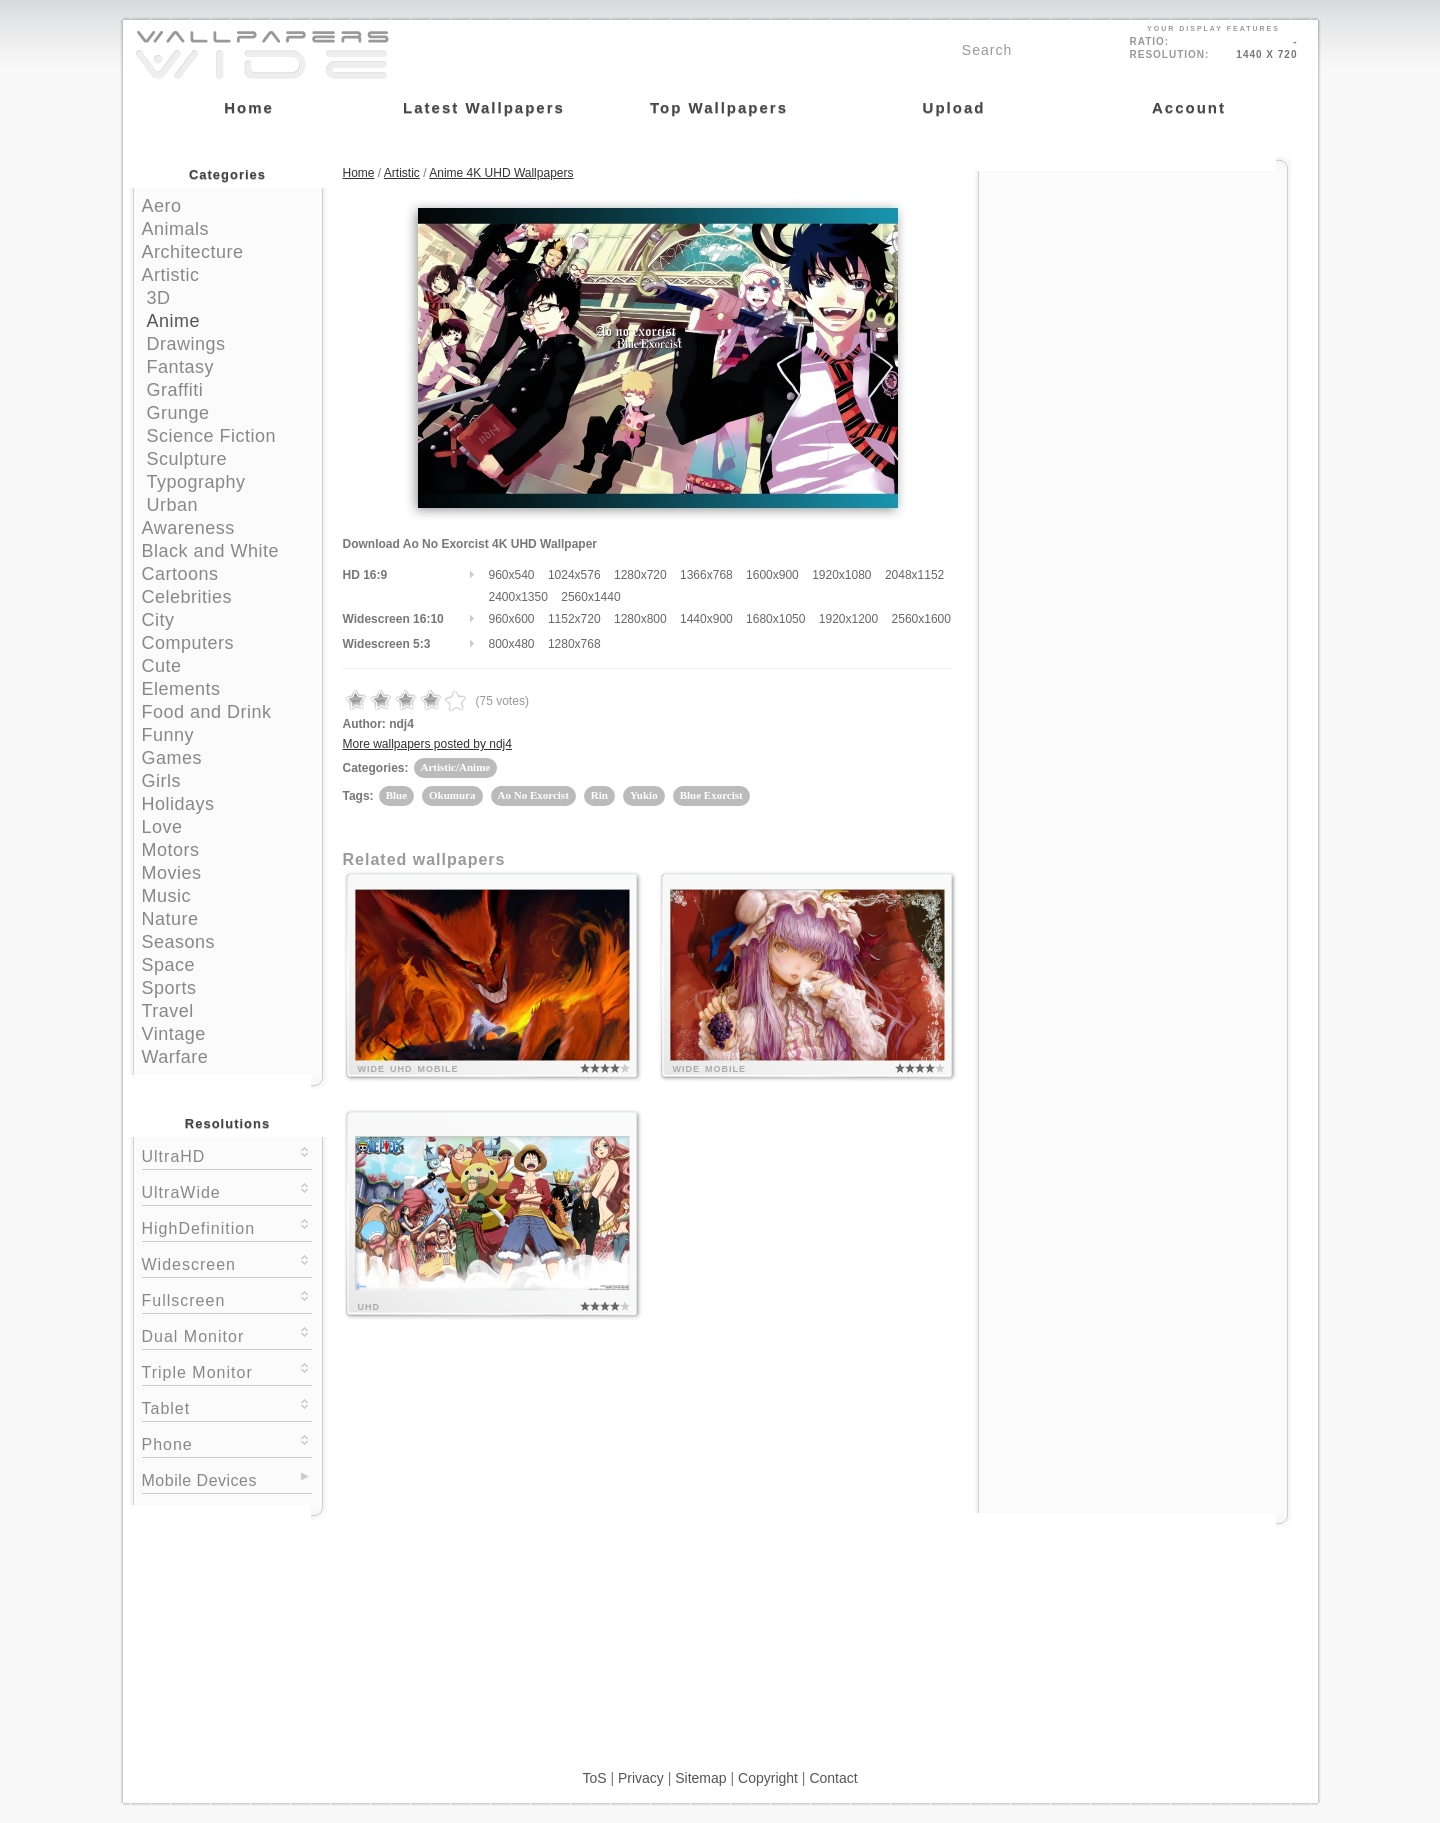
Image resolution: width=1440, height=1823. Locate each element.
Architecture (193, 252)
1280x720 (640, 575)
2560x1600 (921, 619)
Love (162, 827)
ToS (594, 1778)
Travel (168, 1011)
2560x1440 (590, 597)
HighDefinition (227, 1226)
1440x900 (706, 619)
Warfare (175, 1057)
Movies (172, 873)
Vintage (174, 1034)
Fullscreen (227, 1298)
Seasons (179, 942)
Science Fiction (212, 436)
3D (159, 298)
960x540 (512, 575)
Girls (162, 781)
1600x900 (772, 575)
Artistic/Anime (456, 767)
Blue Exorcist (711, 795)
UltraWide (227, 1190)
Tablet (227, 1406)
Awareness (188, 528)
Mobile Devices (199, 1480)
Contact (833, 1778)
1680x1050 (775, 619)
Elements (181, 689)
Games (172, 758)
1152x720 (574, 619)
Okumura (452, 795)
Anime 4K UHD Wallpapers (501, 173)
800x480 (512, 644)
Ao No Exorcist (533, 795)
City (158, 620)
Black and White (211, 551)
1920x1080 (841, 575)
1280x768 (574, 644)
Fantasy (181, 367)
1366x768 (706, 575)
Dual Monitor (227, 1334)
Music (167, 896)
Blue (396, 795)
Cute (162, 666)
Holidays (178, 804)
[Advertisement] (1133, 297)
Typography (196, 482)
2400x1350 (518, 597)
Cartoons (180, 574)
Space (169, 965)
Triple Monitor (227, 1370)
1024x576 (574, 575)
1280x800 (640, 619)
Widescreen (227, 1262)
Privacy (641, 1778)
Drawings (186, 344)
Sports (169, 988)
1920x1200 (848, 619)
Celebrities (187, 597)
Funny (168, 735)
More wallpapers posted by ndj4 (427, 744)
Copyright (768, 1778)
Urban (173, 505)
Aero (162, 206)
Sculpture (187, 459)
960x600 (512, 619)
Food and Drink (207, 712)
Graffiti (175, 390)
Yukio (644, 795)
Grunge (178, 413)
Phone (227, 1442)
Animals (176, 229)
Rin (599, 795)
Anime (174, 321)
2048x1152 (914, 575)
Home (359, 173)
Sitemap (700, 1778)
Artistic (171, 275)
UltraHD (227, 1154)
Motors (171, 850)
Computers (188, 643)
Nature (170, 919)
